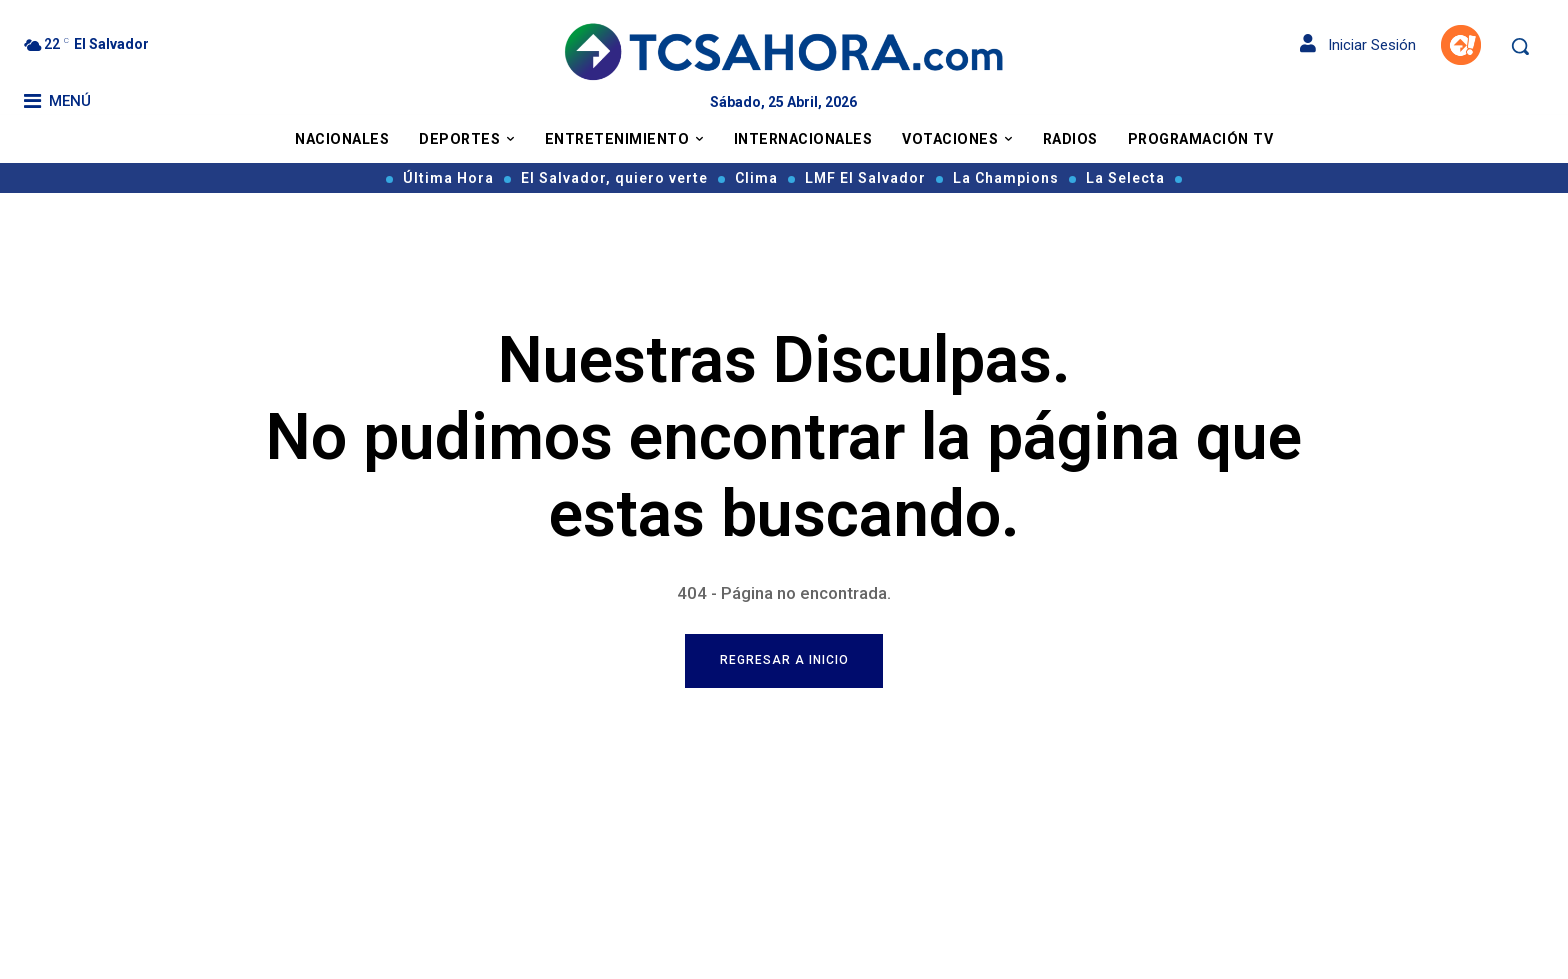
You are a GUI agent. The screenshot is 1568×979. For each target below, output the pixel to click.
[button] (1520, 46)
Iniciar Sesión (1358, 45)
